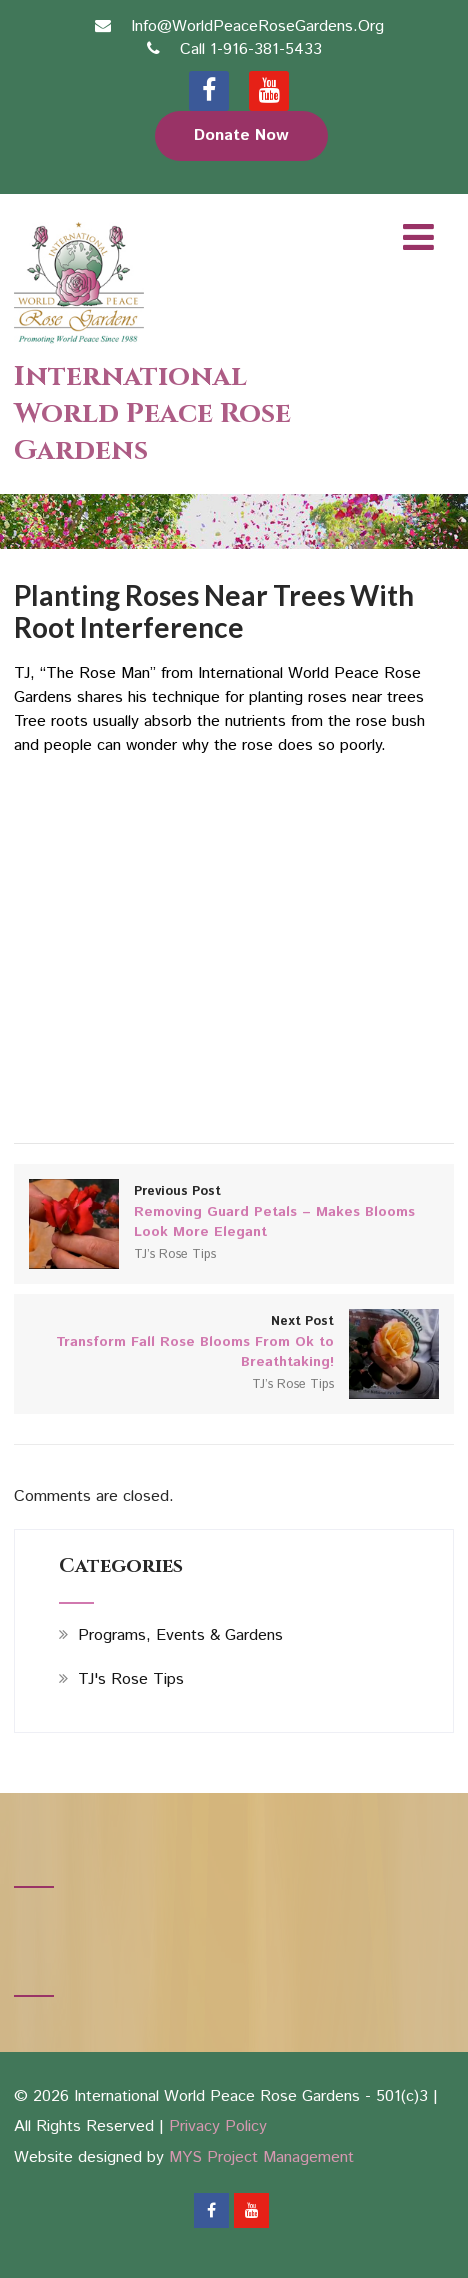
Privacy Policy (218, 2126)
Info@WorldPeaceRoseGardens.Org (257, 26)
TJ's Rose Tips (131, 1679)
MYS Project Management (261, 2157)
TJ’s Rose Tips (175, 1254)
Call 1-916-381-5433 (251, 49)
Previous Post (234, 1212)
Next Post (234, 1342)
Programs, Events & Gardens (180, 1635)
